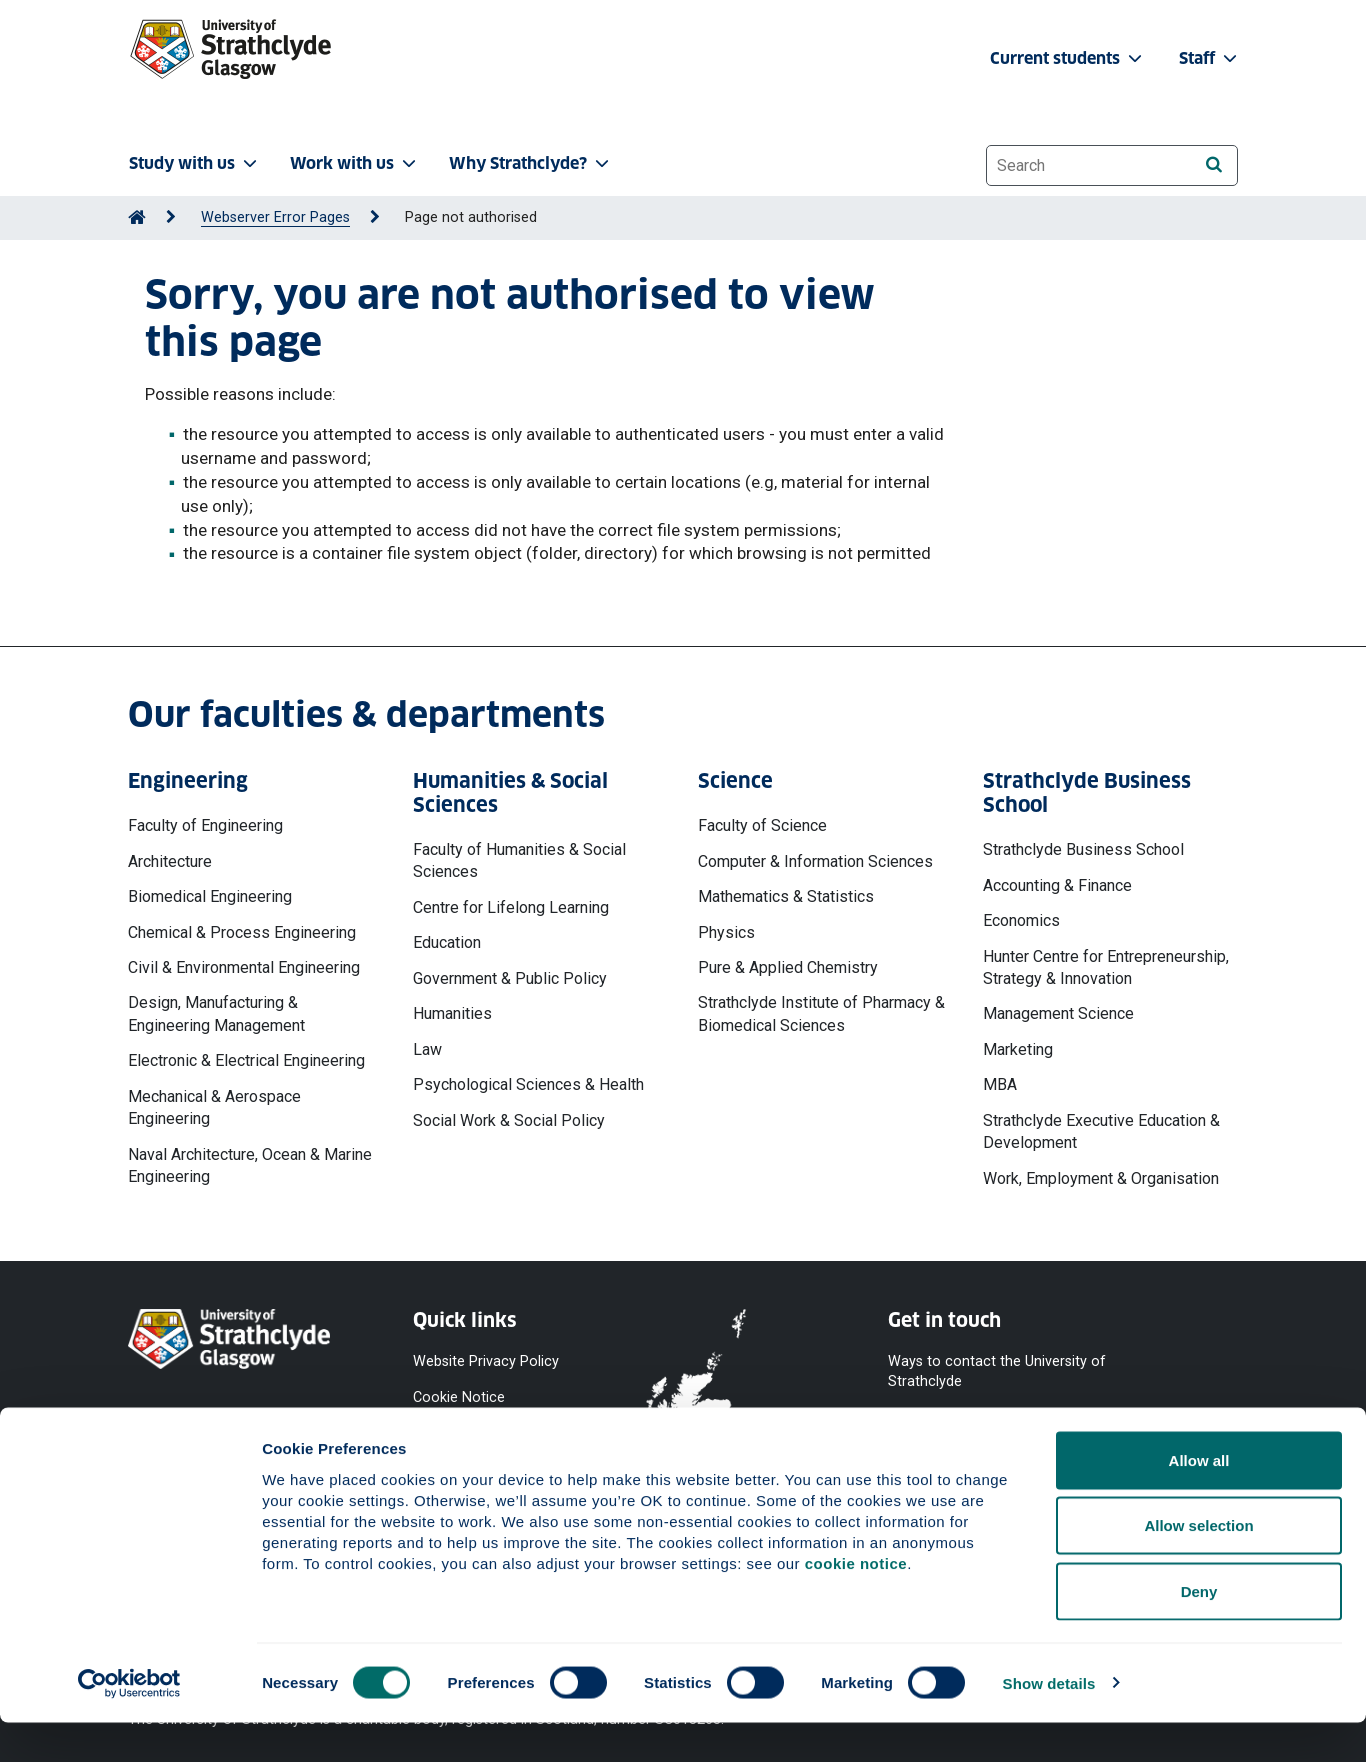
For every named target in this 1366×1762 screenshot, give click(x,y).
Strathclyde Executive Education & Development (1101, 1131)
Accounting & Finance (1057, 885)
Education (447, 942)
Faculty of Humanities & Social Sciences (519, 860)
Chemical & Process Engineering (242, 932)
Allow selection (1198, 1565)
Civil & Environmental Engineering (244, 967)
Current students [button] (1068, 58)
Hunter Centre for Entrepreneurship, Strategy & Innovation (1106, 967)
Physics (726, 932)
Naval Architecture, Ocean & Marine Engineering (250, 1165)
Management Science (1058, 1013)
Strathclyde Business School (1083, 849)
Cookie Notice (459, 1397)
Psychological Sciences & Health (528, 1084)
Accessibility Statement (489, 1433)
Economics (1021, 920)
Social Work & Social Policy (509, 1120)
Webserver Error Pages (275, 217)
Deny (1199, 1630)
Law (427, 1049)
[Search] (1213, 164)
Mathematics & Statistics (786, 896)
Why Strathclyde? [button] (531, 163)
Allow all (1199, 1499)
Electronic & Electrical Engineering (246, 1060)
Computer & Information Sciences (815, 861)
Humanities (452, 1013)
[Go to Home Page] (137, 217)
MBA (1000, 1084)
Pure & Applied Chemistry (788, 967)
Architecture (170, 861)
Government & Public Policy (510, 978)
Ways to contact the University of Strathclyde (997, 1371)
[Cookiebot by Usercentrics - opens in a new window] (129, 1723)
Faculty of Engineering (205, 825)
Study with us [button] (195, 163)
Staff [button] (1210, 58)
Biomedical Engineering (210, 896)
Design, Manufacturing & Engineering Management (216, 1013)
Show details (1049, 1722)
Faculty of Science (762, 825)
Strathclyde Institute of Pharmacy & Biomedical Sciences (821, 1013)
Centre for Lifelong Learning (511, 907)
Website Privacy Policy (486, 1361)
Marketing (1018, 1049)
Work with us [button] (355, 163)
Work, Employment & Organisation (1101, 1178)
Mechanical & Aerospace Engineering (214, 1107)
